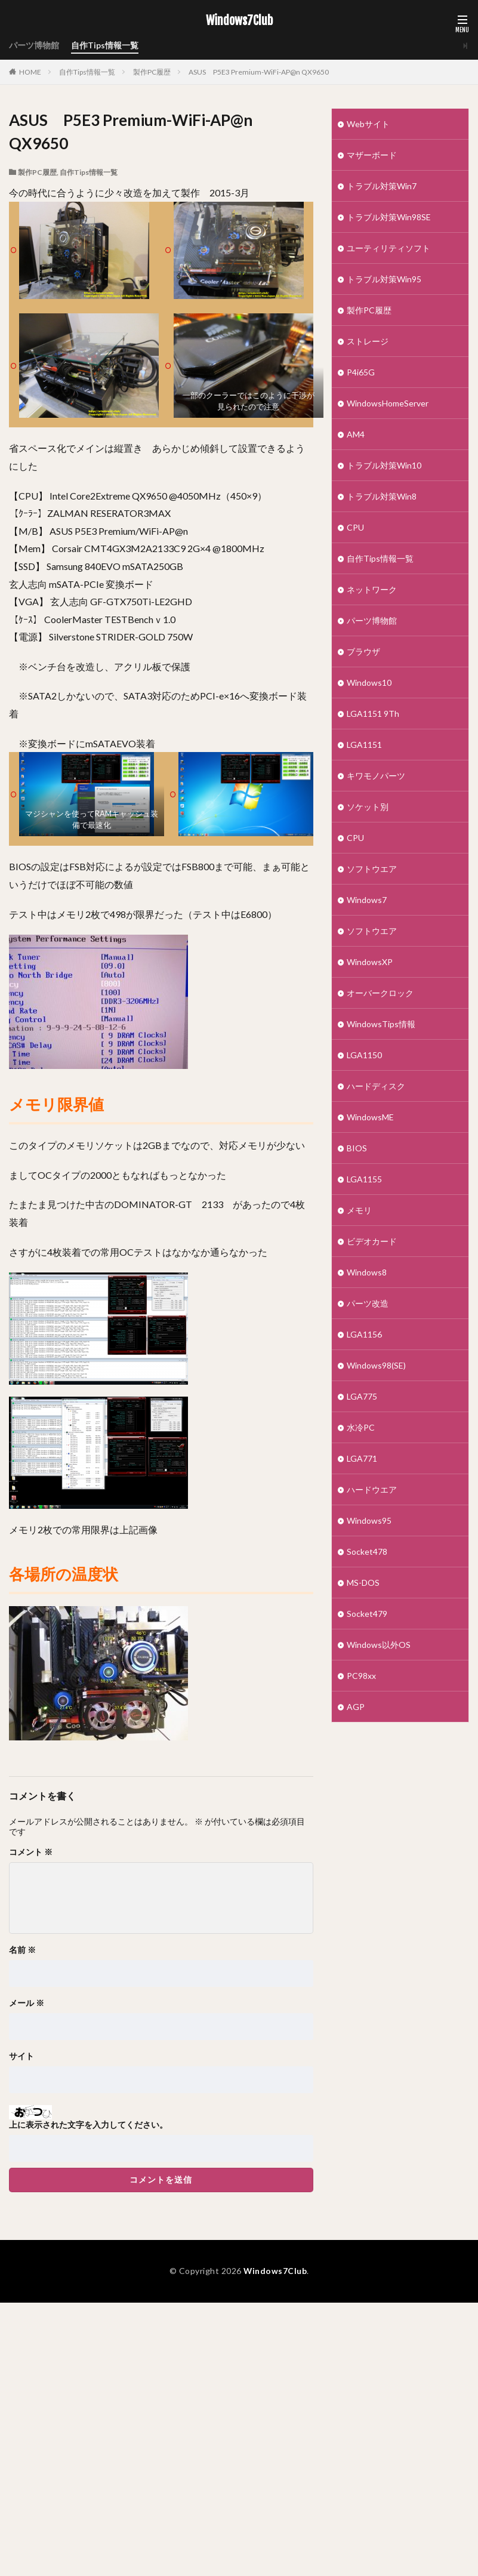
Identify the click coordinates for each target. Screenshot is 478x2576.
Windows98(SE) (376, 1365)
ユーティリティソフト (388, 248)
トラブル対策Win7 (382, 186)
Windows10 (369, 682)
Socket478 (367, 1551)
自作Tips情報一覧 (104, 46)
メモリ (359, 1210)
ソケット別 (367, 807)
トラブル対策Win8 (382, 496)
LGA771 (362, 1458)
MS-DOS (363, 1582)
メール (26, 2003)
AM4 (356, 434)
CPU (355, 527)
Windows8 (367, 1272)
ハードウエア (372, 1489)
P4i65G (361, 372)
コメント (31, 1852)
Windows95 (369, 1520)
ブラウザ (363, 651)
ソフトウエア (372, 869)
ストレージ (367, 341)
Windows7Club (239, 21)
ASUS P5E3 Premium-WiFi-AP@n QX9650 (259, 71)
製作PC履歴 (152, 71)
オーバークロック (380, 993)
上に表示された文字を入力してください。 (88, 2125)
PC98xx (361, 1676)
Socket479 (367, 1614)
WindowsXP (370, 962)
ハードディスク (376, 1086)
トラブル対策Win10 (384, 465)
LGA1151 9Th (373, 713)
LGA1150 (364, 1055)
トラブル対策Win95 (384, 279)
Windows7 (367, 900)
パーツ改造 (367, 1303)
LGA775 (362, 1396)
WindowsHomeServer (387, 403)
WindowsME (370, 1117)
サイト (21, 2056)
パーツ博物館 (34, 46)
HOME (30, 71)
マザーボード (372, 155)
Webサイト (368, 124)
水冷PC (361, 1427)
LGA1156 (364, 1334)
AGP (356, 1707)
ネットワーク (372, 589)
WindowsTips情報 (381, 1024)
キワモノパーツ (376, 776)
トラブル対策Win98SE (389, 217)
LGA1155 (364, 1179)
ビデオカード (372, 1241)
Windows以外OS (379, 1645)
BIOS (357, 1148)
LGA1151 (364, 744)
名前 (22, 1950)
